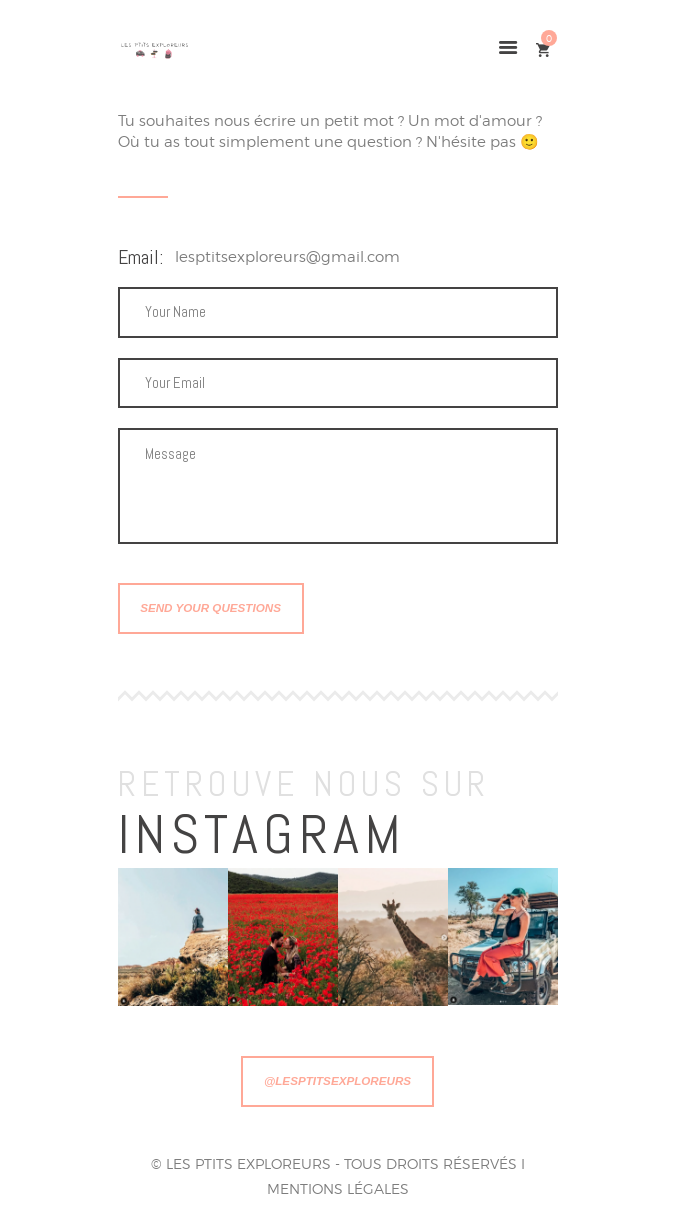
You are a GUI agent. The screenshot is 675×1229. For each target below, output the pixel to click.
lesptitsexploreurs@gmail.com (287, 257)
